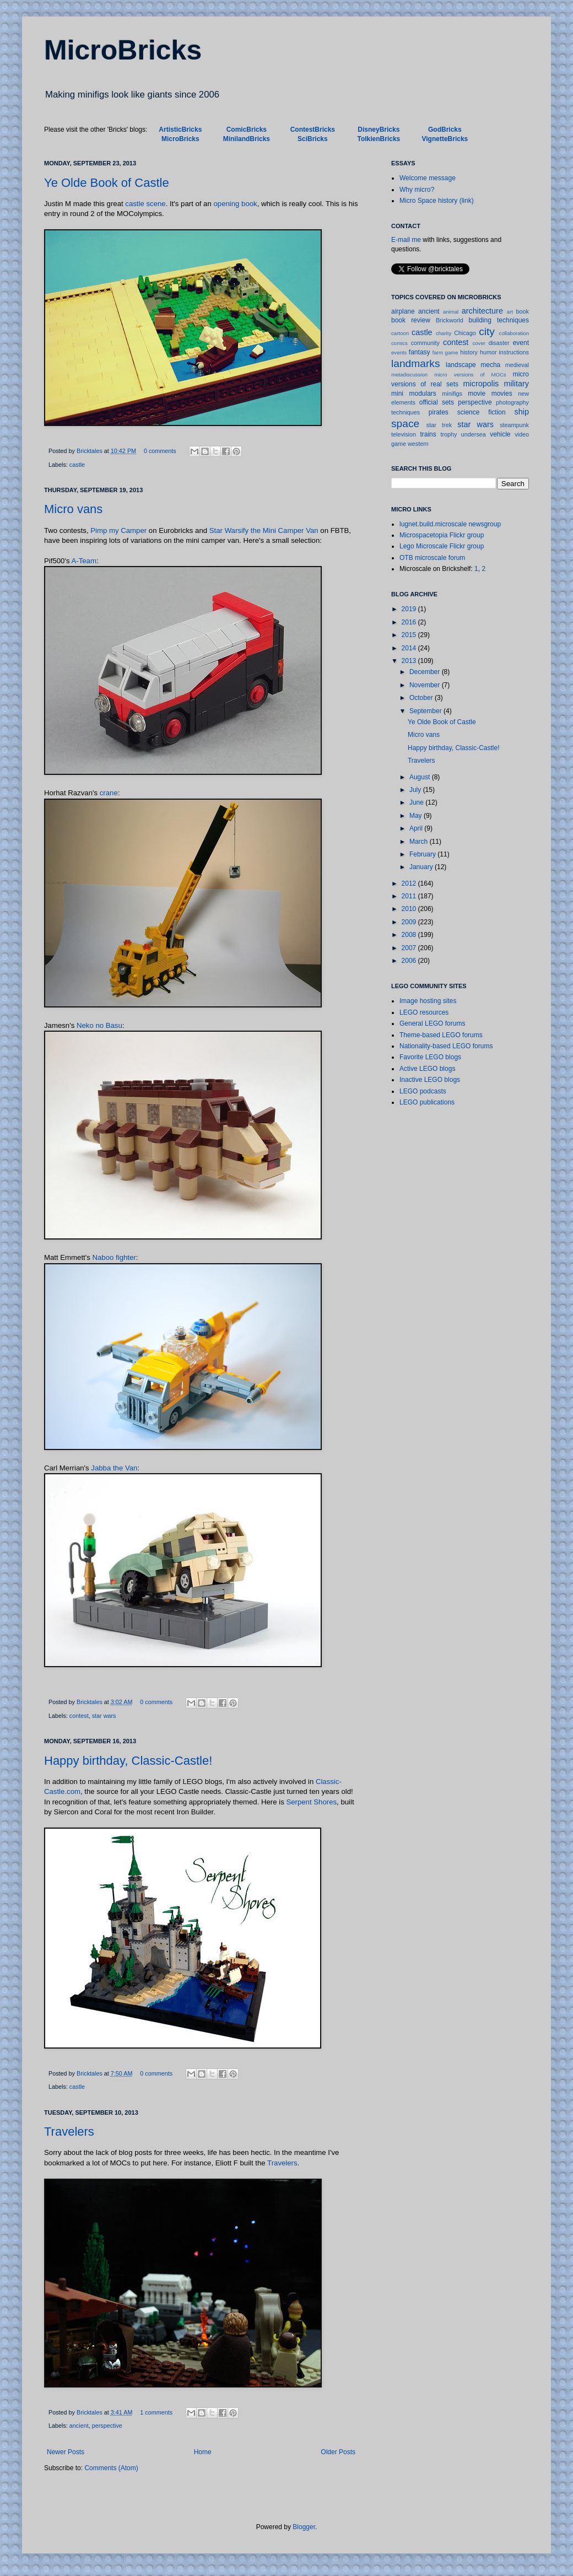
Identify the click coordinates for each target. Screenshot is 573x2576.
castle (77, 464)
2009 (410, 922)
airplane (403, 311)
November (425, 685)
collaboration (514, 333)
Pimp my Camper (118, 530)
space (405, 423)
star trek (439, 425)
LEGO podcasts (422, 1091)
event (521, 343)
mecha (490, 365)
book (522, 311)
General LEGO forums (432, 1023)
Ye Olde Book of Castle (106, 183)
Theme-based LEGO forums (441, 1035)
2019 (410, 609)
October (422, 698)
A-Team (83, 561)
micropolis (481, 383)
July (416, 790)
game (451, 352)
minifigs (452, 393)
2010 (410, 909)
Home (203, 2452)
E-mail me (406, 240)
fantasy (419, 352)
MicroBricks (123, 50)
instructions (514, 352)
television (403, 434)
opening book (235, 204)
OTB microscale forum (432, 558)
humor (488, 352)
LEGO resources (423, 1012)
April (416, 828)
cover (478, 343)
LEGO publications (427, 1102)
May (416, 816)
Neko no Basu (99, 1025)
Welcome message (427, 178)
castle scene (145, 204)
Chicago (465, 333)
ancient (79, 2425)
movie (476, 393)
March (419, 841)
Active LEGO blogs (427, 1069)
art (510, 312)
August (420, 777)
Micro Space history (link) (436, 200)
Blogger (304, 2527)
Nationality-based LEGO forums (446, 1046)
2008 (410, 935)
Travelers (69, 2131)
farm (438, 352)
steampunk (514, 425)
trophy (448, 434)
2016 (410, 622)
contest (79, 1715)
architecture (482, 310)
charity (443, 333)
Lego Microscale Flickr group (441, 546)
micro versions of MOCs (470, 374)
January (422, 867)
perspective (107, 2425)
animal (450, 312)
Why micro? (416, 189)
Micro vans (73, 509)
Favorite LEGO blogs (430, 1057)
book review (410, 320)
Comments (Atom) (111, 2468)
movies (501, 393)
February (423, 854)
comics (399, 343)
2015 (410, 635)
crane (109, 793)
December (425, 672)
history (469, 352)
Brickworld (449, 320)
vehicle (500, 434)
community (425, 342)
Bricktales (90, 451)
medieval (517, 365)
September (426, 711)
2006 (410, 960)
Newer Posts (65, 2452)
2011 (410, 896)
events (399, 352)
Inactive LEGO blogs (429, 1080)
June (417, 802)
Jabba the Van (114, 1468)
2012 (410, 883)
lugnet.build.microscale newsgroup (450, 524)
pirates (438, 412)
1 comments (156, 2412)
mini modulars (413, 393)
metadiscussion (409, 374)
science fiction (481, 412)
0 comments (160, 451)
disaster (499, 342)
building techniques (499, 320)
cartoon (400, 333)
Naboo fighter (114, 1257)
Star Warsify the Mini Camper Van (263, 530)
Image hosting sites (427, 1001)
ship (522, 411)
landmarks (415, 363)
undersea (473, 434)
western (418, 443)
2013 (410, 661)
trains (428, 434)
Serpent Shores (311, 1802)
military (516, 383)
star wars (104, 1715)
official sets (436, 402)
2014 (410, 648)
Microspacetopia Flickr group (441, 535)
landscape (461, 365)
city (487, 331)
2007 (410, 948)
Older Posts (338, 2452)
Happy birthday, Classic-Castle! (128, 1760)
